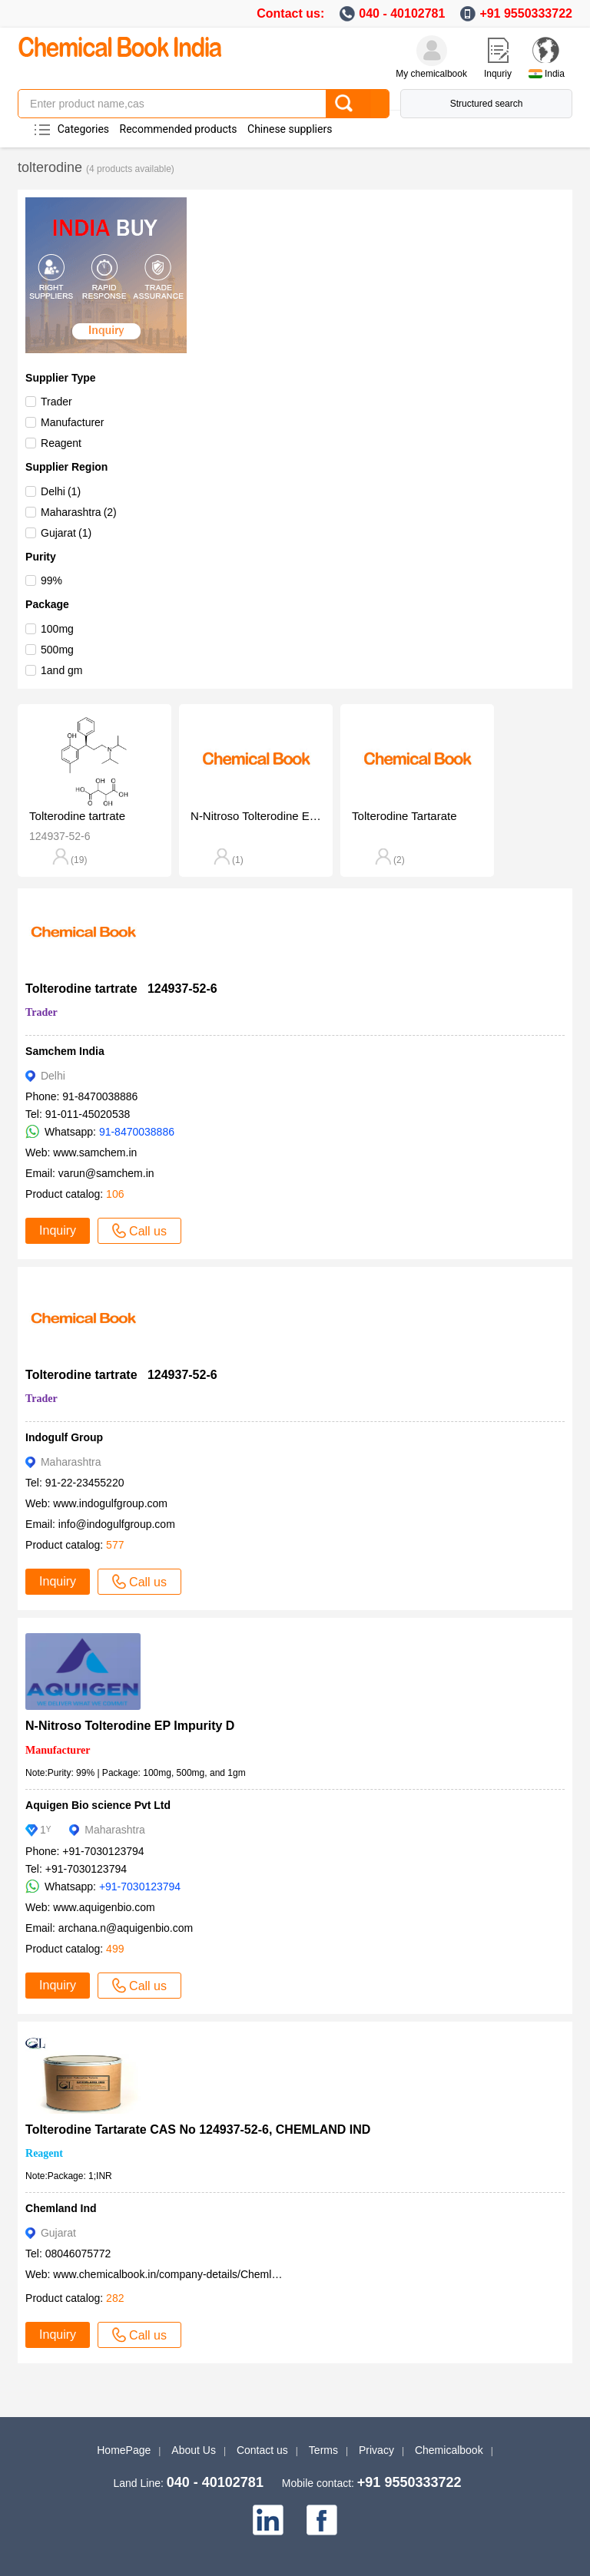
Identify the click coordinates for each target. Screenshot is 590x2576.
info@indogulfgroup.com (116, 1524)
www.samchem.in (95, 1152)
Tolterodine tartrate (77, 815)
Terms (323, 2450)
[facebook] (322, 2520)
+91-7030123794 (140, 1886)
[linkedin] (268, 2520)
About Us (193, 2450)
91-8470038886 (136, 1132)
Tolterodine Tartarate (404, 815)
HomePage (124, 2450)
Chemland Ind (61, 2208)
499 (115, 1949)
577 (115, 1545)
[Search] (357, 103)
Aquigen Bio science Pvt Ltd (98, 1805)
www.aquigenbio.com (103, 1907)
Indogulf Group (64, 1437)
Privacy (376, 2450)
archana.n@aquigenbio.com (125, 1928)
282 (115, 2298)
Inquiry (57, 1230)
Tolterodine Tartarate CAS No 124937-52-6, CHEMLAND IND (203, 2129)
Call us (139, 1230)
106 (115, 1194)
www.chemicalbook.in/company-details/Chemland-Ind (180, 2274)
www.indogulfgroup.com (110, 1503)
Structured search (486, 103)
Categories (83, 129)
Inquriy (498, 73)
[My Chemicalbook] (431, 50)
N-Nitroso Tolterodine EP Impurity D (256, 815)
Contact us (262, 2450)
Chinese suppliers (289, 129)
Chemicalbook (449, 2450)
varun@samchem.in (106, 1173)
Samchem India (64, 1051)
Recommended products (178, 129)
